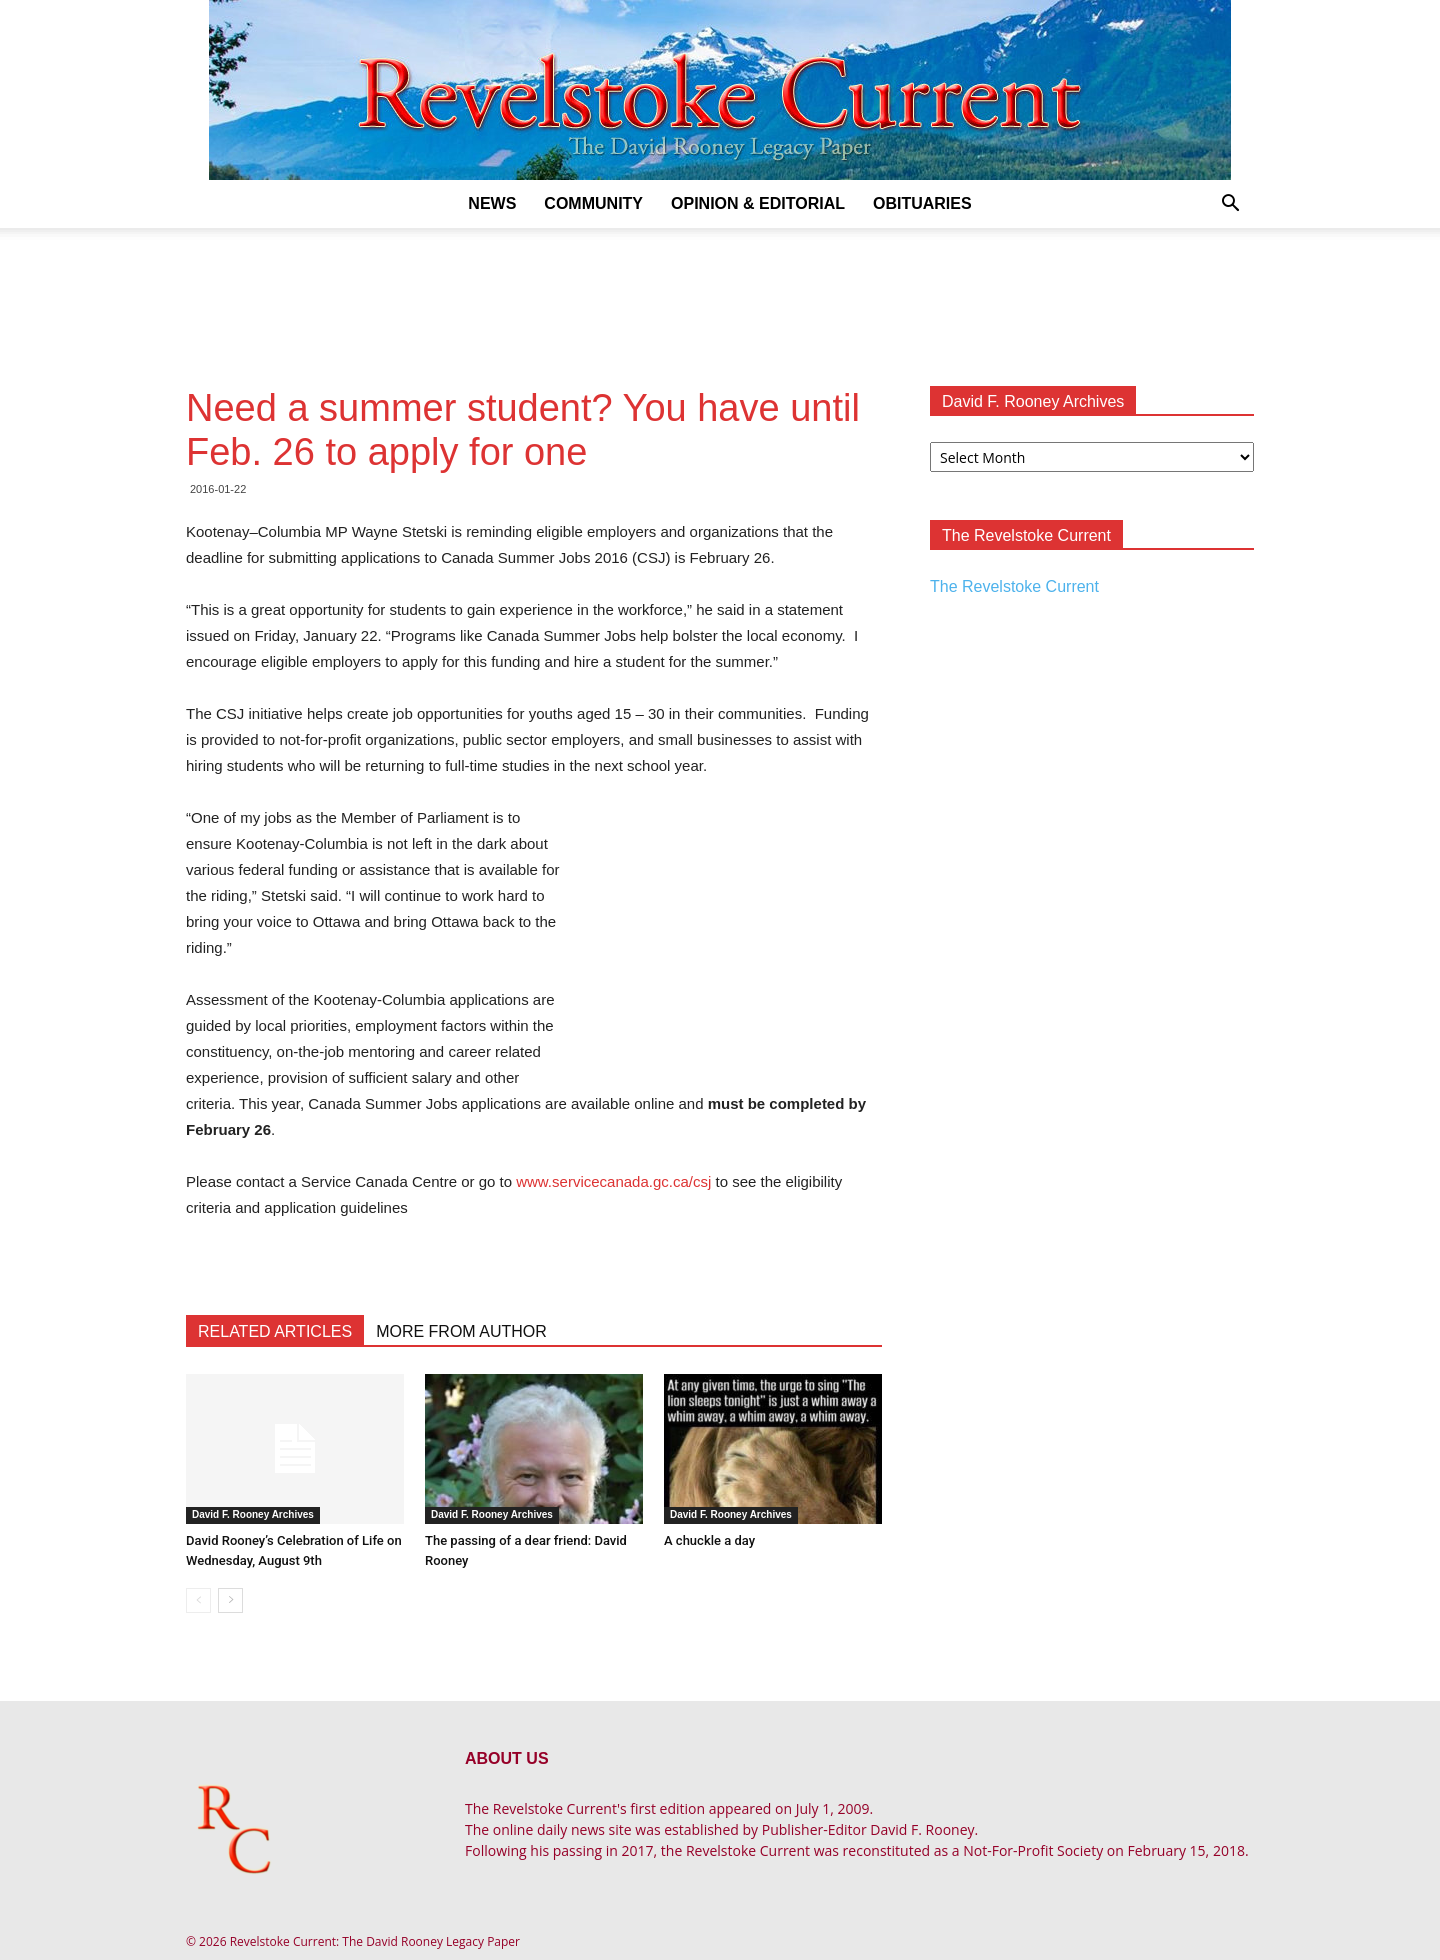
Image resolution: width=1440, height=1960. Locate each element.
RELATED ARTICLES (275, 1331)
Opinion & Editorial (758, 203)
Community (593, 203)
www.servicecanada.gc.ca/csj (613, 1181)
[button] (1230, 205)
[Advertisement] (720, 297)
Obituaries (922, 203)
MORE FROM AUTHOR (461, 1331)
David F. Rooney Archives (253, 1514)
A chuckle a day (709, 1540)
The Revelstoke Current (1014, 586)
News (492, 203)
